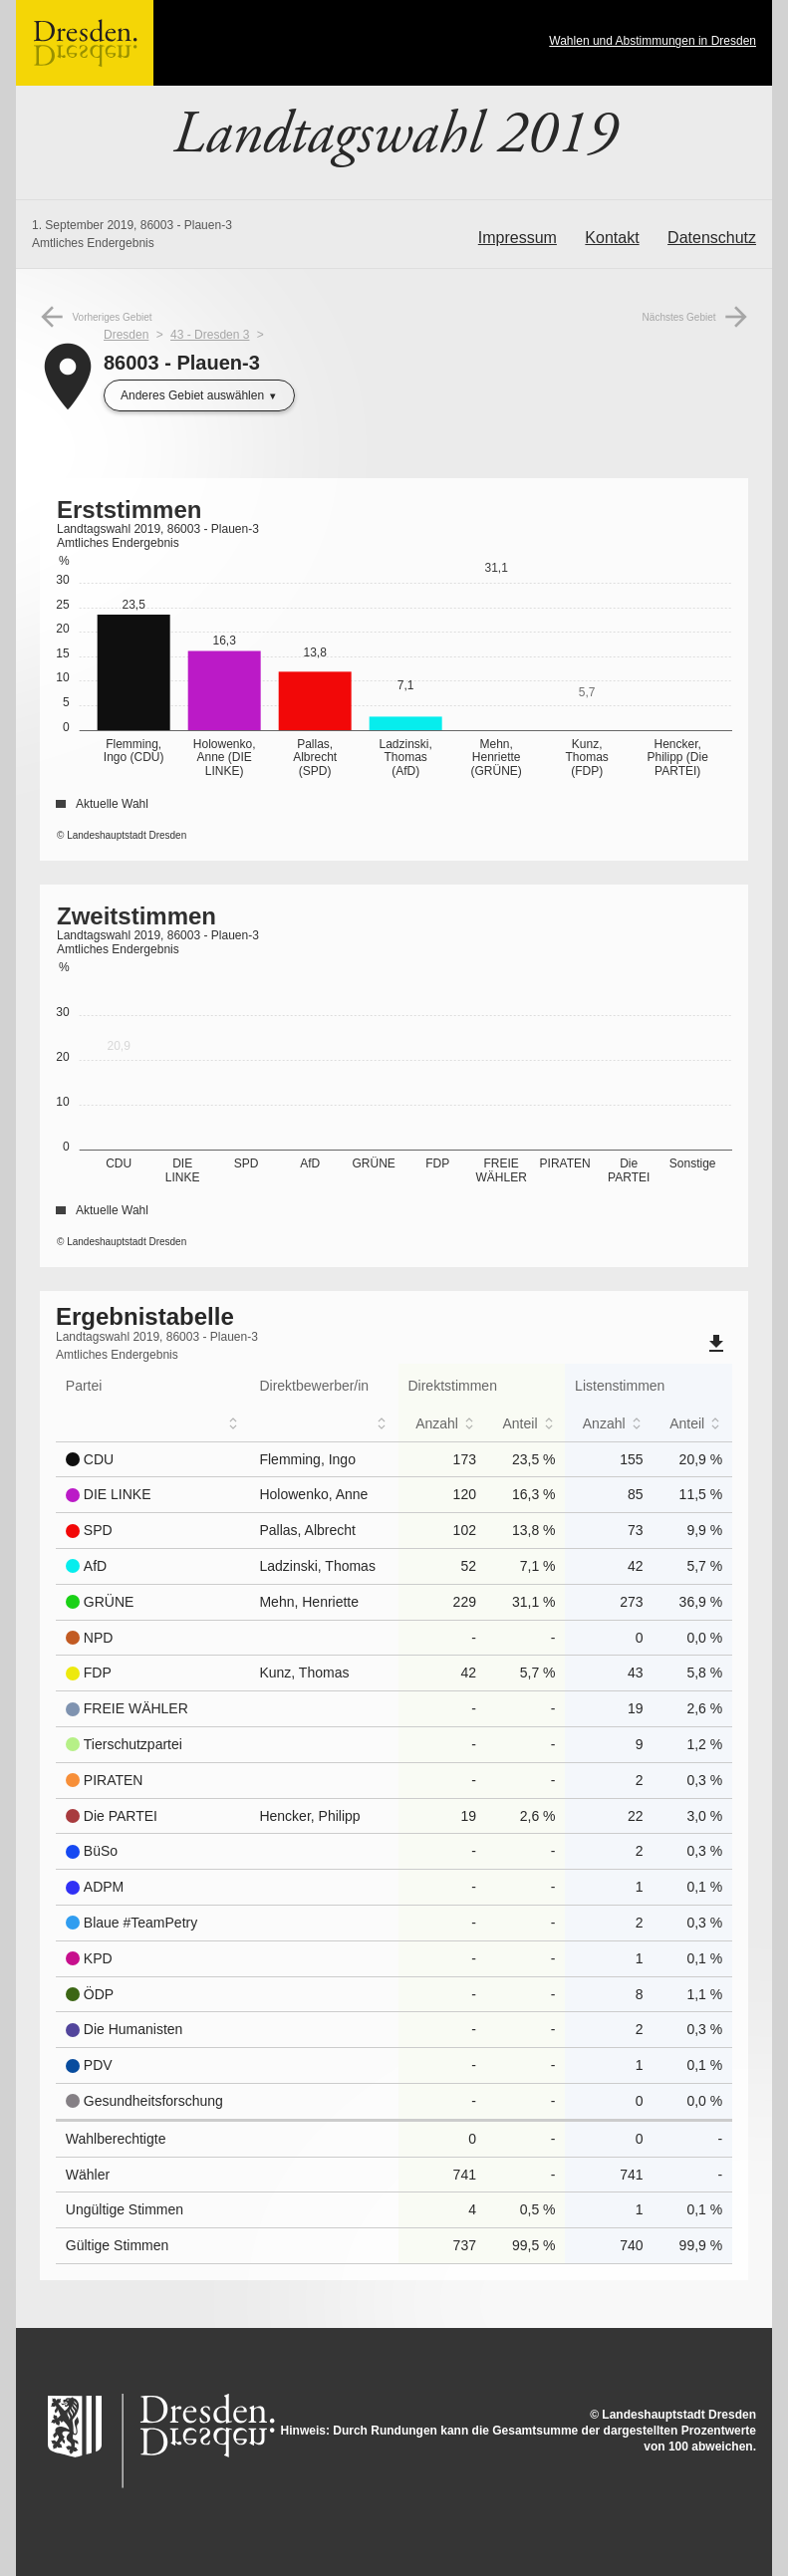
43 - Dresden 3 (209, 335)
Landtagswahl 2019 (394, 134)
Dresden (126, 335)
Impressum (517, 237)
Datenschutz (711, 237)
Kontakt (612, 237)
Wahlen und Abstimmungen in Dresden (652, 41)
